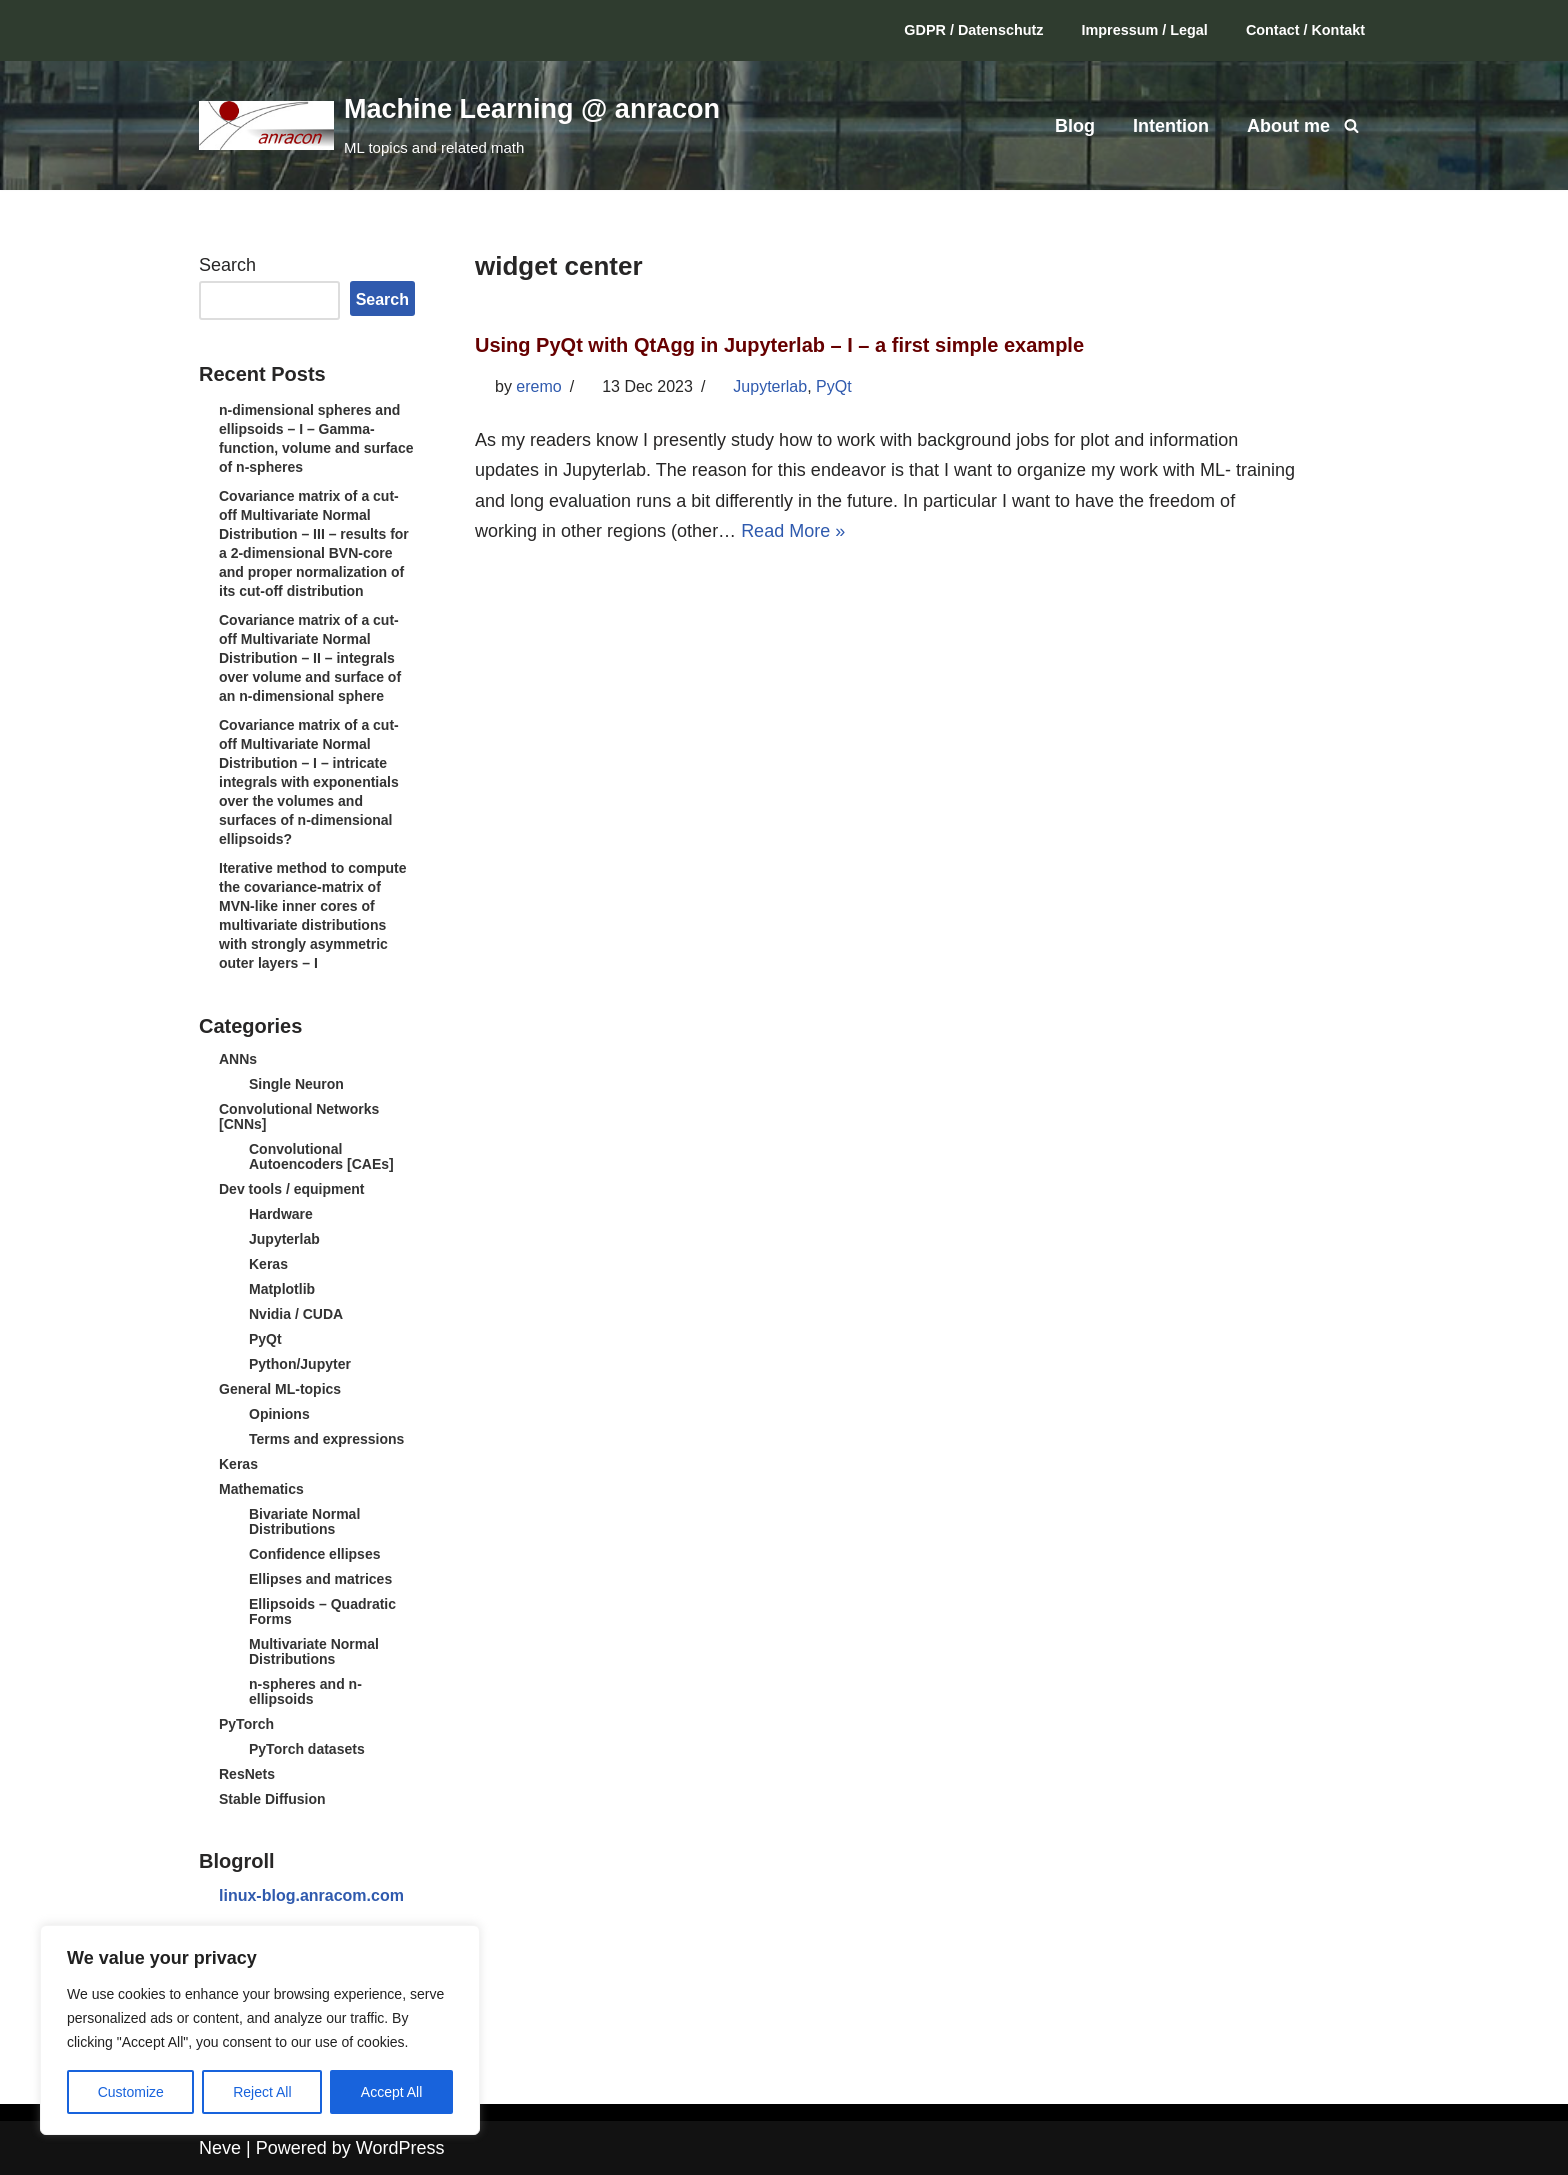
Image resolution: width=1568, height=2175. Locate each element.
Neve (220, 2148)
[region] (260, 2030)
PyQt (265, 1339)
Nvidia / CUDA (296, 1314)
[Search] (1351, 125)
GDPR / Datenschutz (973, 30)
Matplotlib (282, 1289)
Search (227, 265)
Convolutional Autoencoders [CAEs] (321, 1156)
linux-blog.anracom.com (311, 1895)
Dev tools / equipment (291, 1189)
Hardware (281, 1214)
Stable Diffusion (272, 1799)
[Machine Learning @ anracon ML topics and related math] (459, 125)
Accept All (391, 2092)
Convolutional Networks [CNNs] (299, 1116)
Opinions (279, 1414)
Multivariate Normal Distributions (314, 1651)
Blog (1075, 126)
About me (1288, 126)
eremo (538, 386)
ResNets (247, 1774)
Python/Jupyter (300, 1364)
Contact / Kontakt (1305, 30)
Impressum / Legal (1145, 30)
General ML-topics (280, 1389)
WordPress (400, 2148)
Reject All (262, 2092)
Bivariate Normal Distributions (304, 1521)
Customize (131, 2092)
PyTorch (246, 1724)
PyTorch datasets (307, 1749)
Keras (268, 1264)
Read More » (793, 531)
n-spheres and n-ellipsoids (305, 1691)
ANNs (238, 1059)
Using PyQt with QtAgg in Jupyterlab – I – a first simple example (779, 345)
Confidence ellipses (314, 1554)
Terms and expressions (326, 1439)
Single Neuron (296, 1084)
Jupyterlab (284, 1239)
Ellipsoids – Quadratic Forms (322, 1611)
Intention (1171, 126)
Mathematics (261, 1489)
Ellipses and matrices (320, 1579)
